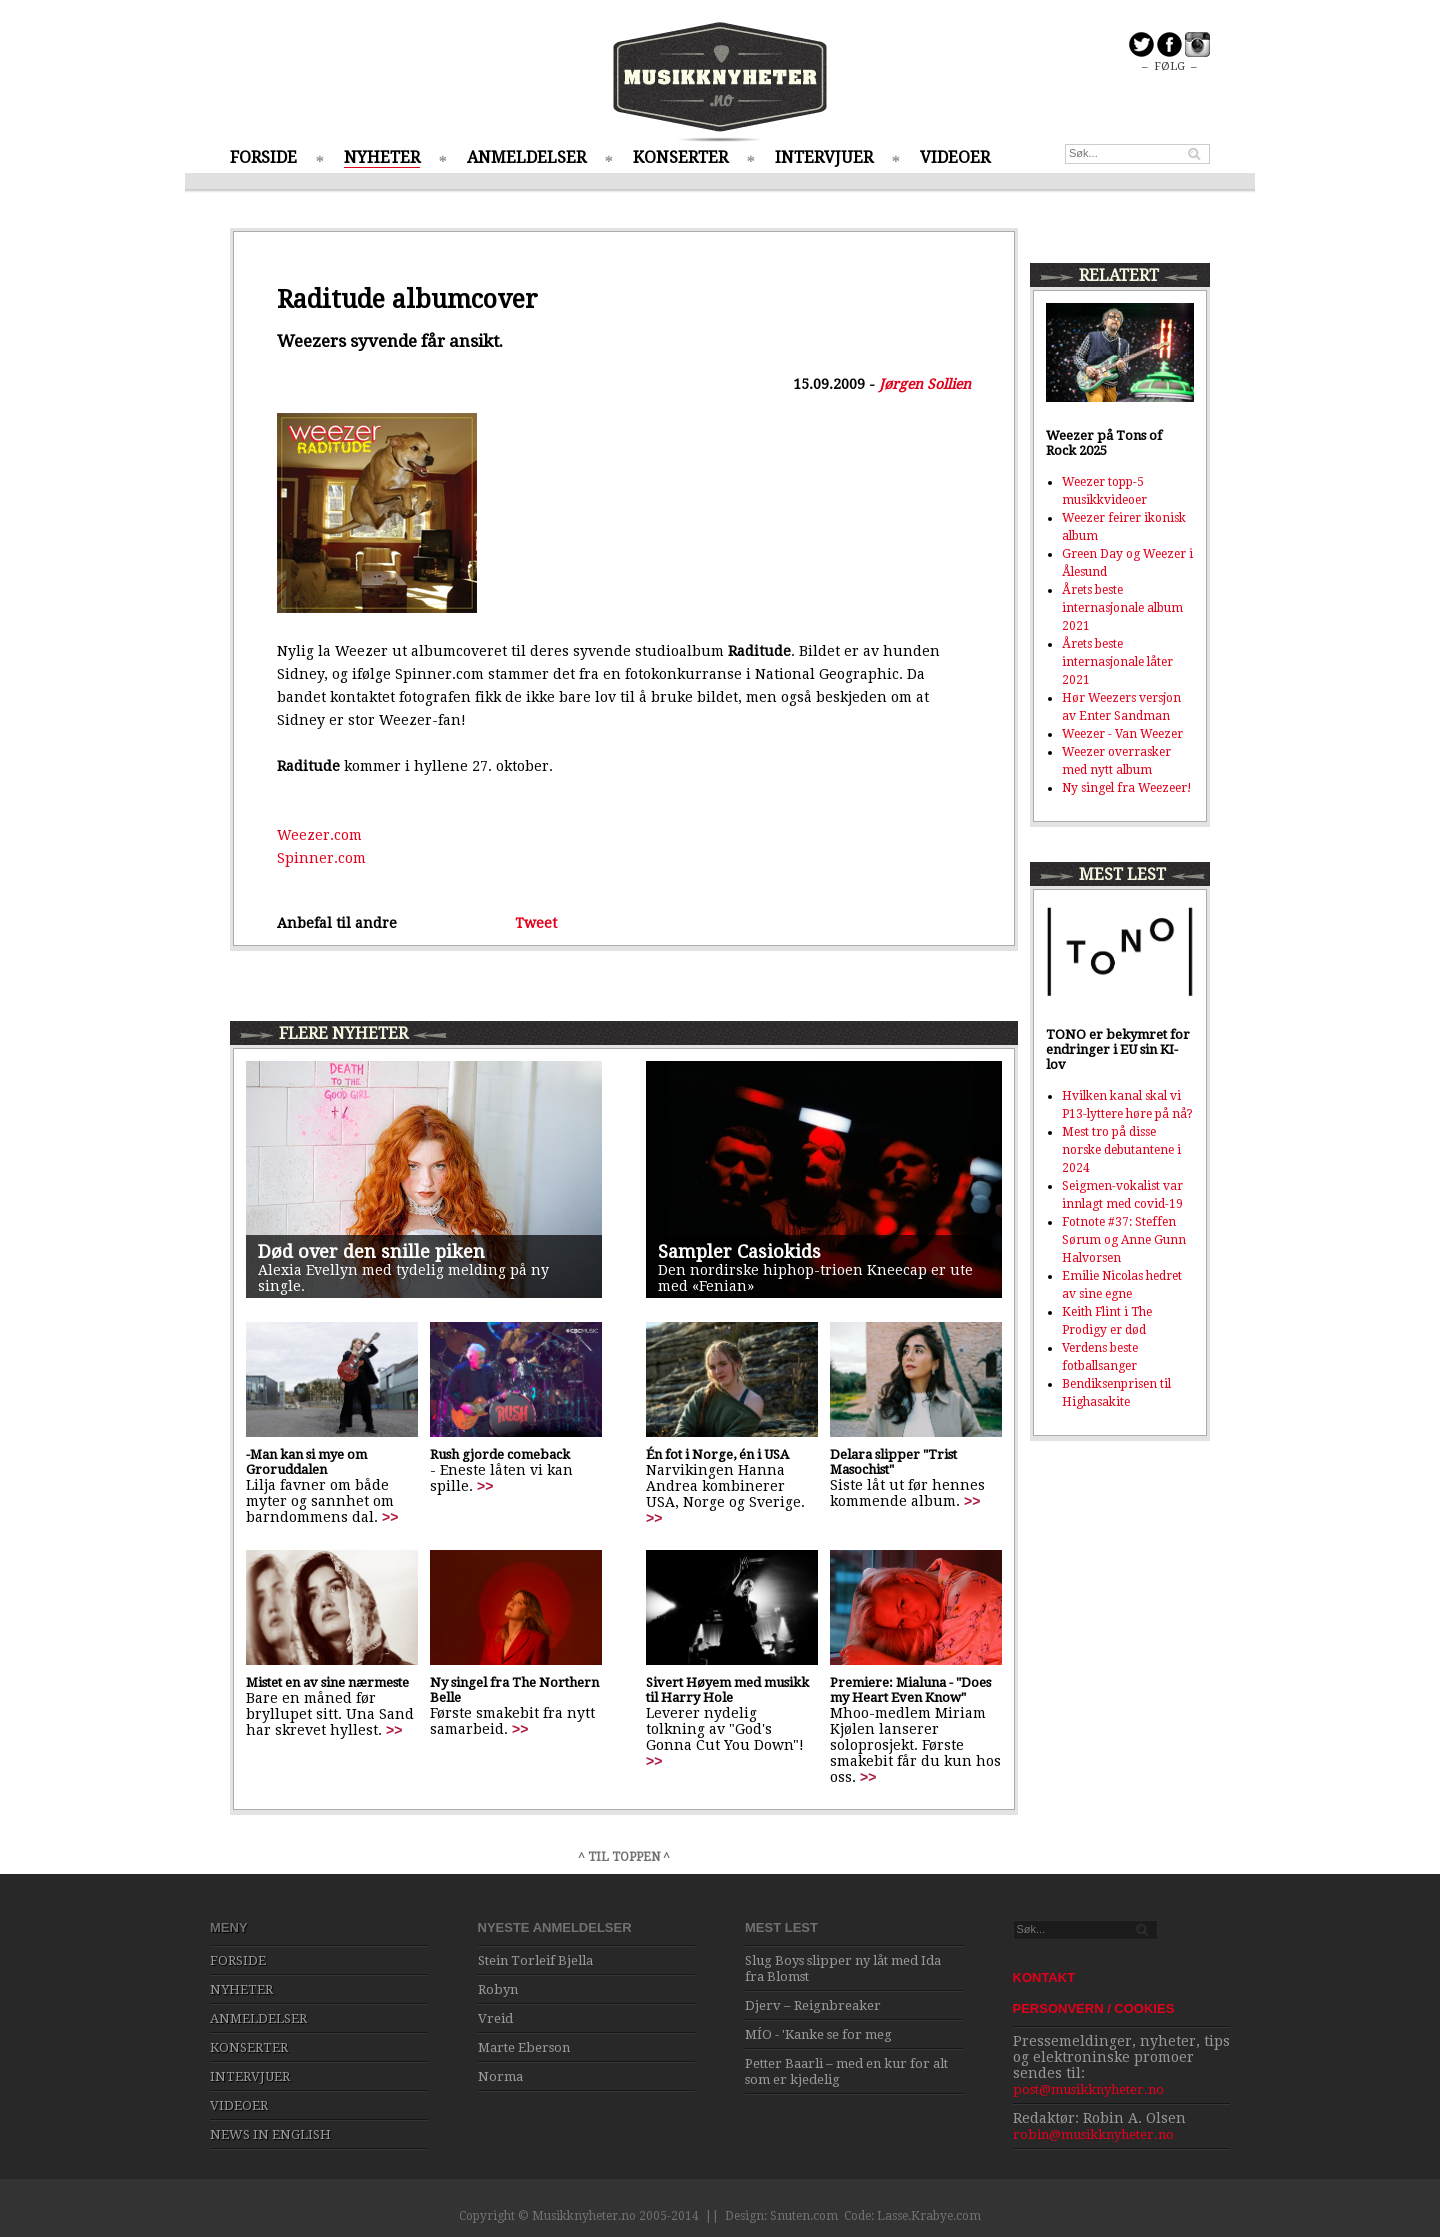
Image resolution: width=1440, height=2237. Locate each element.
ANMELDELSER (526, 157)
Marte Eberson (524, 2047)
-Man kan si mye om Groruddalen (306, 1462)
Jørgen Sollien (925, 384)
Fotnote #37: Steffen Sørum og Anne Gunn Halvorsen (1124, 1240)
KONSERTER (680, 157)
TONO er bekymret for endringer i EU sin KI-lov (1118, 1049)
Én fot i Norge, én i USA (717, 1454)
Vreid (495, 2018)
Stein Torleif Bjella (535, 1960)
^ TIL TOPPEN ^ (624, 1857)
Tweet (536, 923)
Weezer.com (319, 835)
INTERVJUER (824, 157)
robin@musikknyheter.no (1093, 2134)
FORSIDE (263, 157)
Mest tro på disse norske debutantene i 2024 (1121, 1150)
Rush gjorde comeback (500, 1454)
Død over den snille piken (371, 1251)
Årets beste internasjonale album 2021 (1122, 608)
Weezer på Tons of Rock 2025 (1104, 443)
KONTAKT (1044, 1977)
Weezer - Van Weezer (1122, 734)
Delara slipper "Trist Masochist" (893, 1462)
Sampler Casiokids (739, 1251)
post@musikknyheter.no (1088, 2089)
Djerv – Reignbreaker (813, 2005)
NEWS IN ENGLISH (270, 2134)
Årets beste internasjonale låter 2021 (1117, 662)
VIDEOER (955, 157)
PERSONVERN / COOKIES (1094, 2008)
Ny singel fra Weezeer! (1127, 788)
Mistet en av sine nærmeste (327, 1682)
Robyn (498, 1989)
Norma (500, 2076)
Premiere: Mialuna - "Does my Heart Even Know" (910, 1690)
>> (390, 1517)
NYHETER (382, 157)
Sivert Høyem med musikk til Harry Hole (727, 1690)
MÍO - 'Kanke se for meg (818, 2034)
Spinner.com (321, 858)
